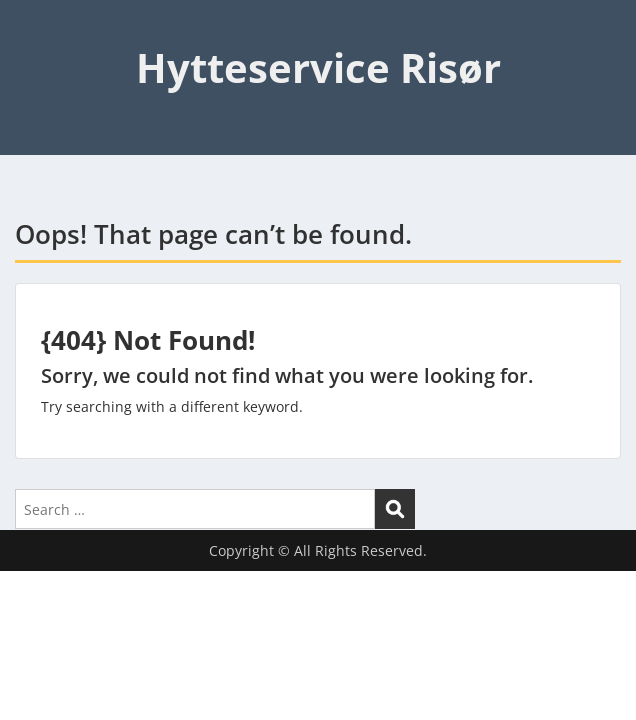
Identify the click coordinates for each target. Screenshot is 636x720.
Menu (36, 34)
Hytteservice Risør (318, 67)
